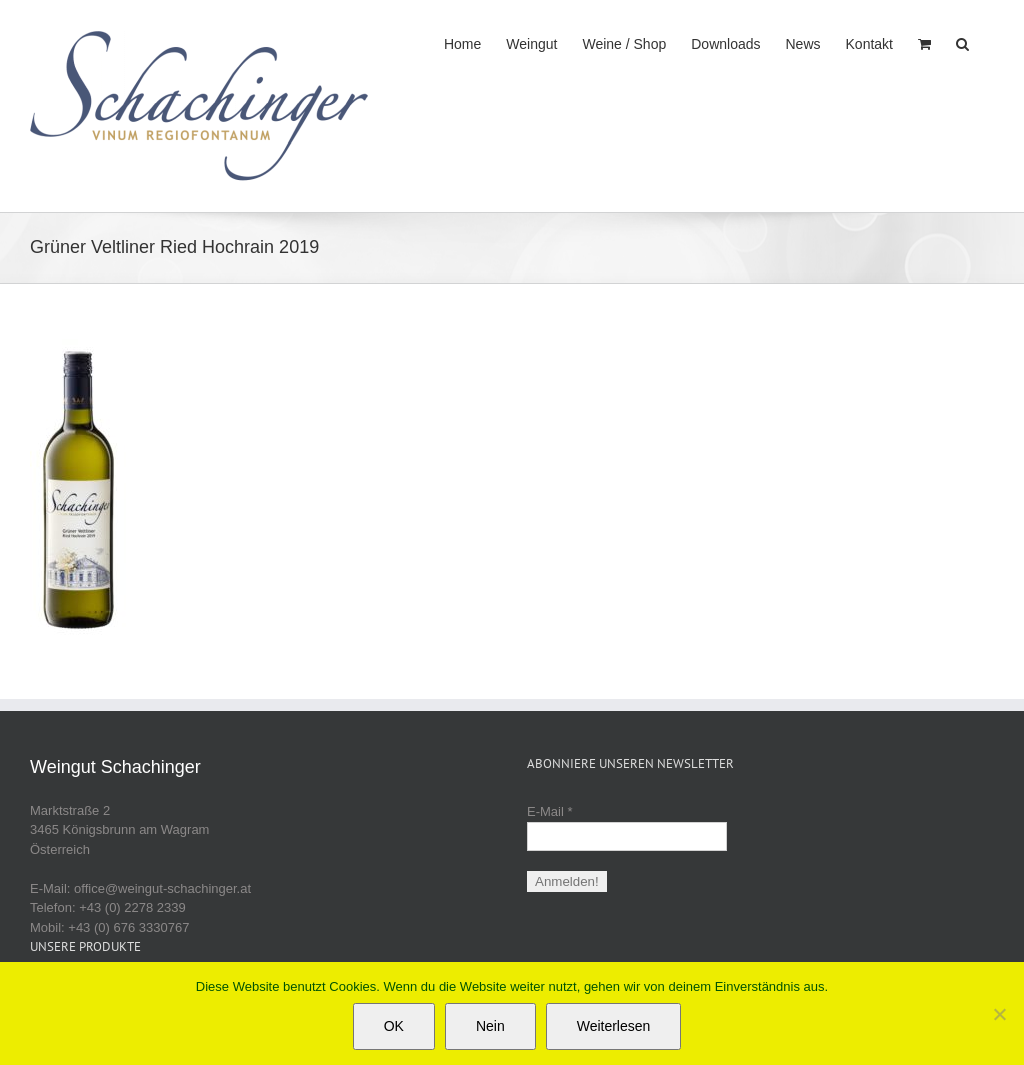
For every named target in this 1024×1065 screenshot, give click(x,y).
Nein (490, 1026)
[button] (962, 42)
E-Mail (550, 811)
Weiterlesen (614, 1026)
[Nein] (999, 1014)
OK (394, 1026)
